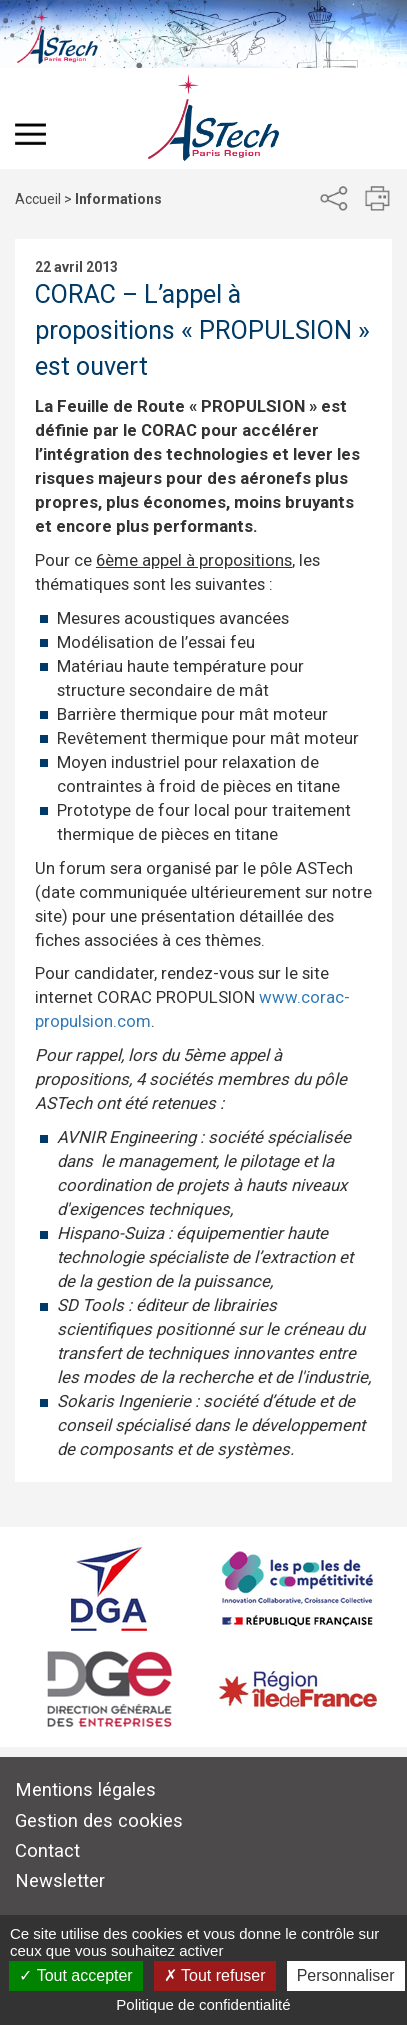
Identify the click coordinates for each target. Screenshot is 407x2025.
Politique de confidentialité (203, 2004)
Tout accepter (75, 1975)
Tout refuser (215, 1975)
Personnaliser (346, 1975)
